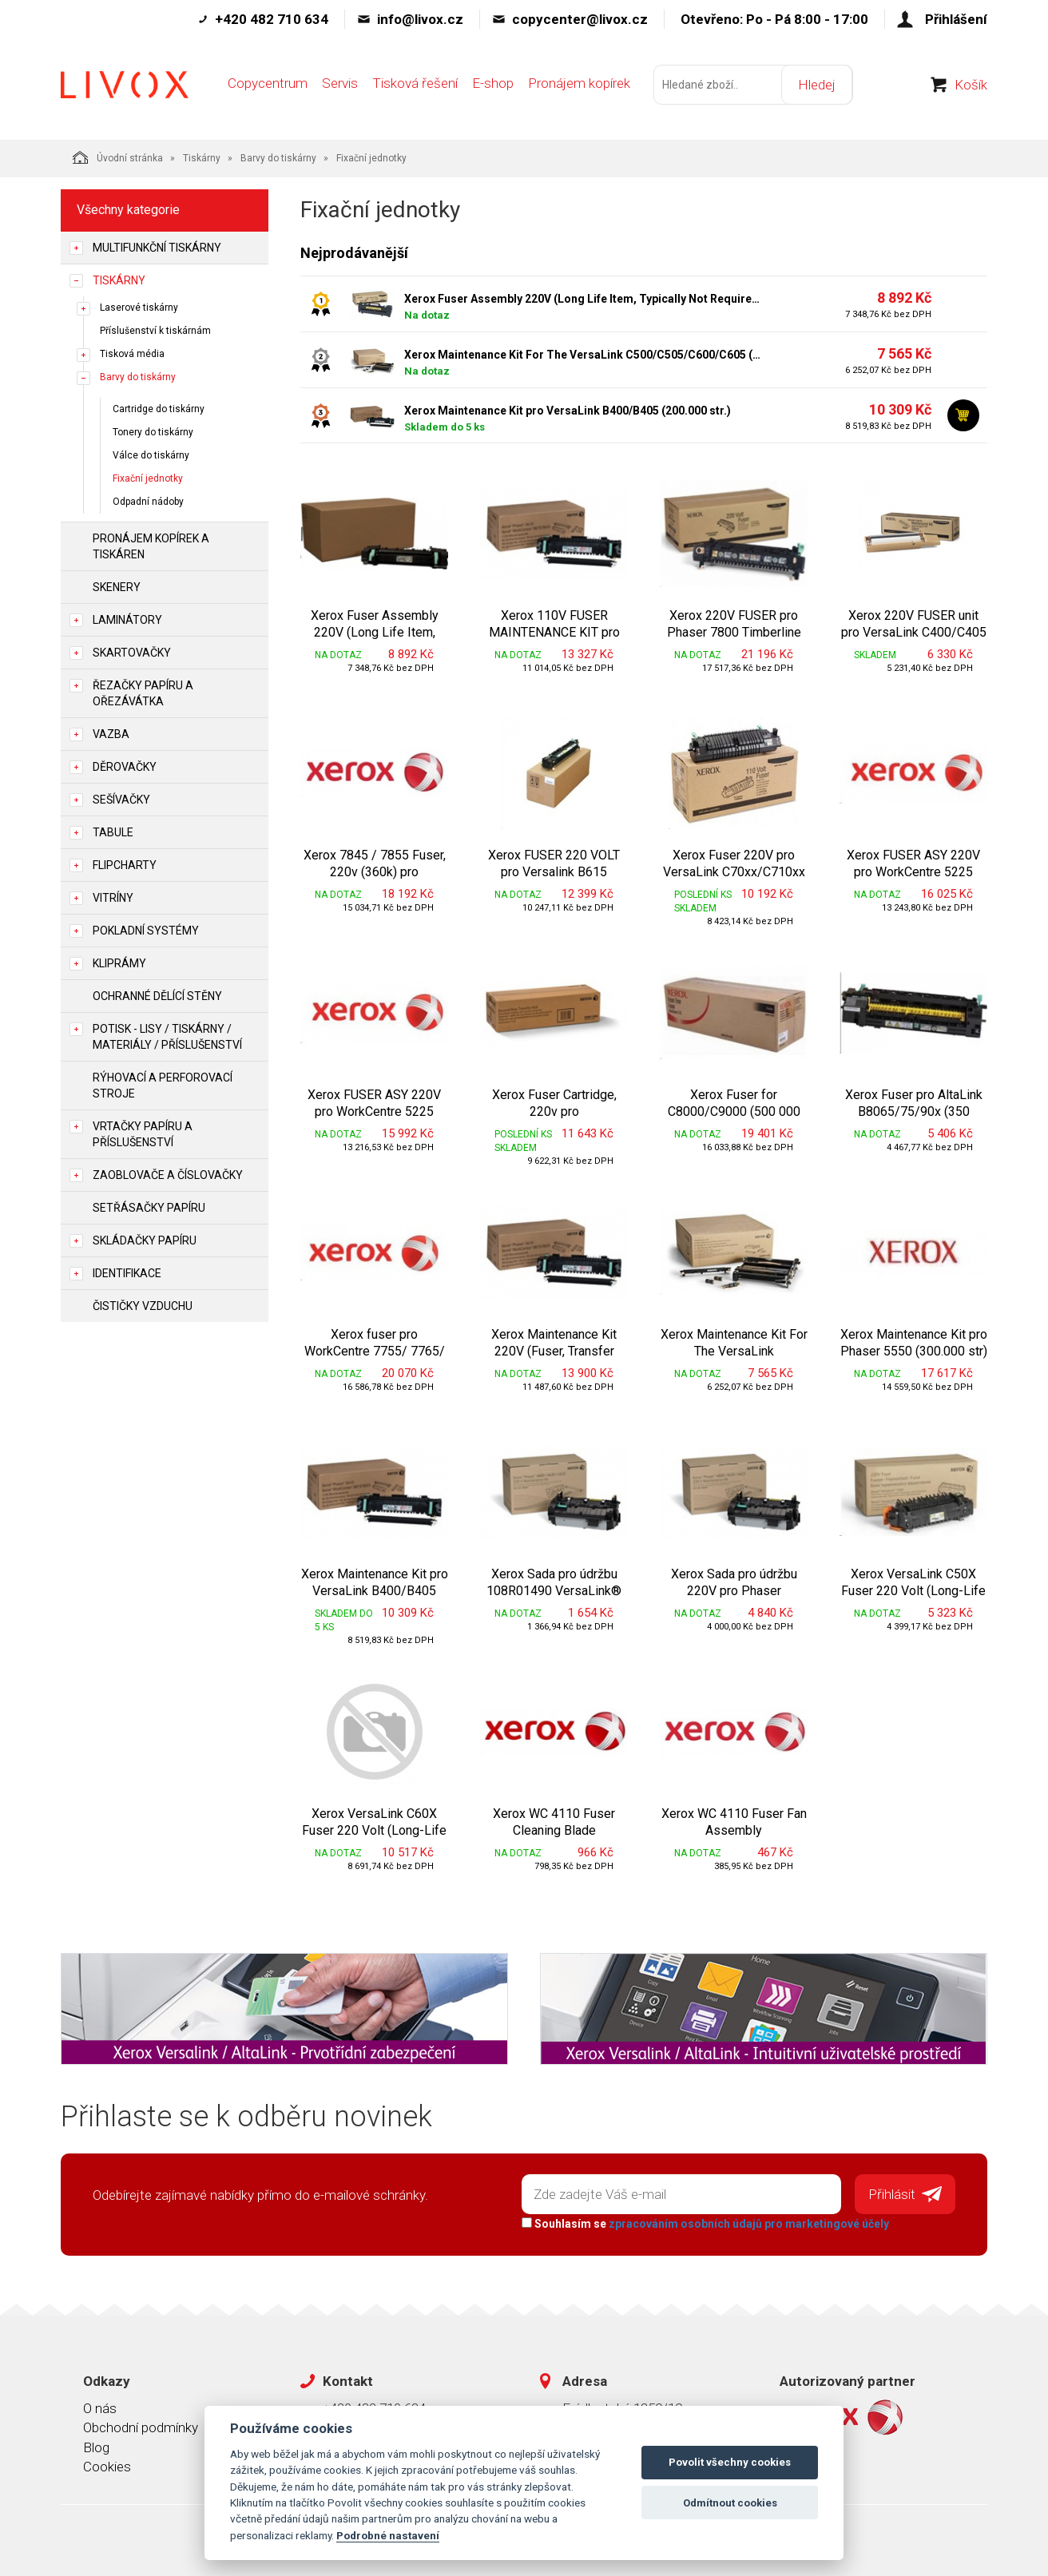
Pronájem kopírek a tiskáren (151, 546)
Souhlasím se (704, 2223)
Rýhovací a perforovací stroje (162, 1085)
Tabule (113, 832)
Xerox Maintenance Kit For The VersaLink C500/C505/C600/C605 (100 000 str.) (584, 354)
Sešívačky (121, 799)
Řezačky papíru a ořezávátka (143, 693)
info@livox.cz (420, 19)
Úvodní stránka (118, 157)
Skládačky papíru (144, 1240)
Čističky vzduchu (143, 1306)
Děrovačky (125, 766)
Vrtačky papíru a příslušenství (143, 1134)
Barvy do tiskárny (278, 158)
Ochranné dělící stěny (157, 996)
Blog (96, 2447)
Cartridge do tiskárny (158, 409)
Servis (340, 85)
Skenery (117, 587)
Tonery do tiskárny (153, 432)
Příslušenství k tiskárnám (155, 330)
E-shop (493, 85)
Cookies (107, 2466)
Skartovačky (132, 652)
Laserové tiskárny (139, 307)
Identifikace (127, 1273)
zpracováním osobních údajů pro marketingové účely (748, 2223)
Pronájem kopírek (579, 85)
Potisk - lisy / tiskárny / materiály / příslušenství (167, 1036)
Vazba (111, 734)
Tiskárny (201, 158)
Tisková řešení (415, 85)
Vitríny (113, 897)
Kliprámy (119, 963)
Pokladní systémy (146, 930)
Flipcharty (125, 865)
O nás (100, 2407)
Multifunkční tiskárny (157, 247)
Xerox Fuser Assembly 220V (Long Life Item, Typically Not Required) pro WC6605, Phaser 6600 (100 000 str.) (584, 298)
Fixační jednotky (148, 478)
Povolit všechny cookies (730, 2462)
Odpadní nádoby (148, 501)
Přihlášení (956, 19)
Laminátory (127, 619)
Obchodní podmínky (140, 2427)
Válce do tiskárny (151, 455)
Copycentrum (268, 85)
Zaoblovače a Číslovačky (168, 1175)
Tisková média (132, 353)
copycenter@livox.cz (580, 19)
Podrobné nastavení (387, 2535)
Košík (971, 87)
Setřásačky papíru (149, 1207)
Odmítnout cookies (730, 2503)
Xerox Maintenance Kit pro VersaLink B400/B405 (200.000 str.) (567, 410)
